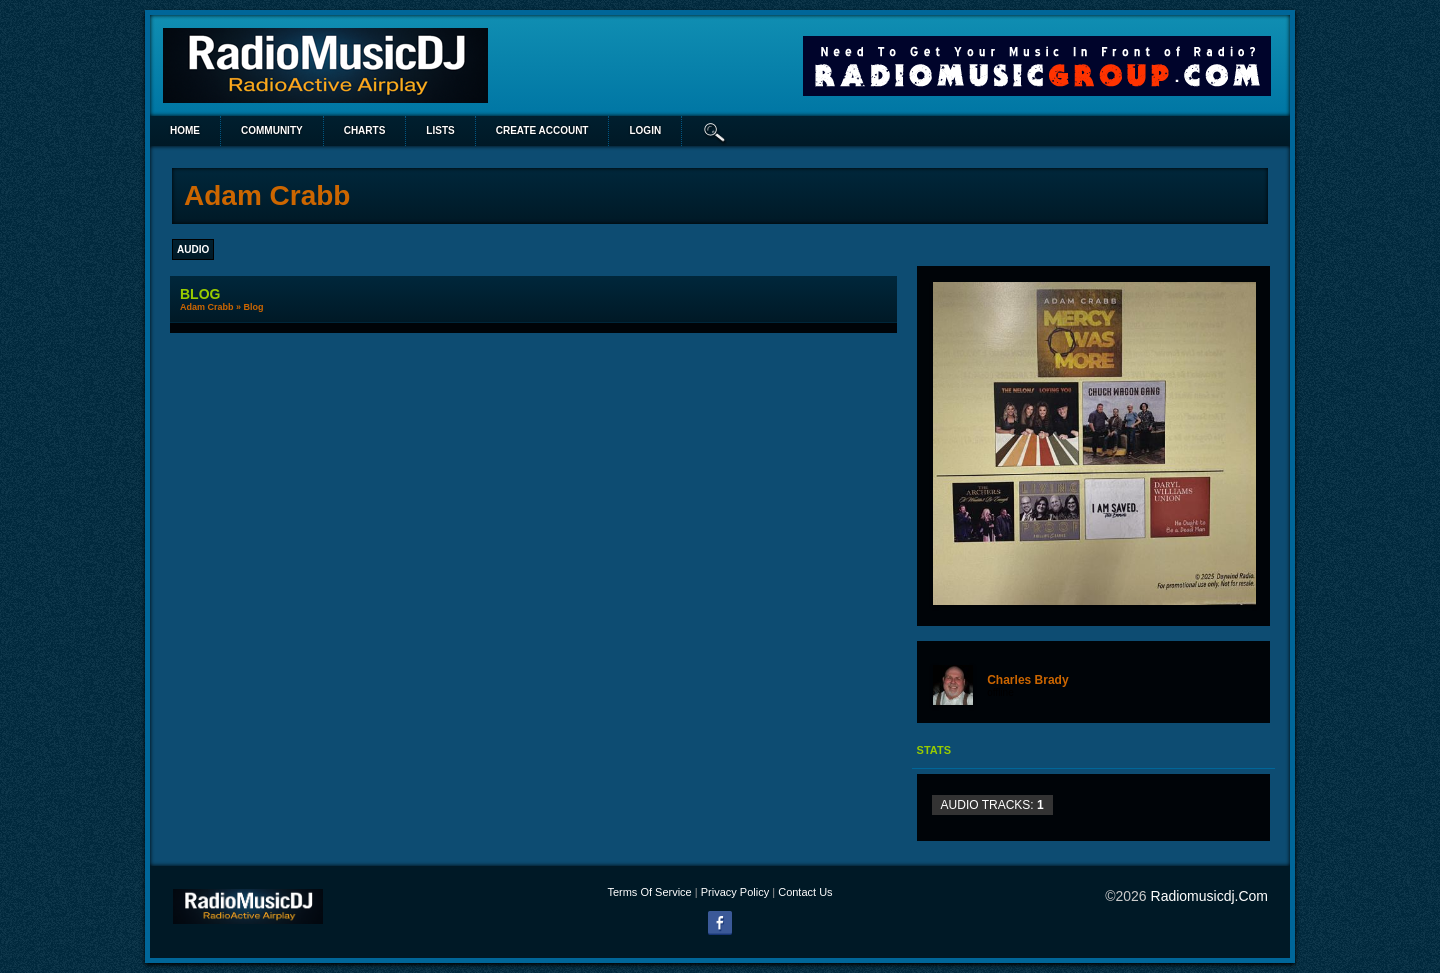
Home (185, 130)
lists (440, 130)
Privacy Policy (735, 892)
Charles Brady (1027, 680)
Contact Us (805, 892)
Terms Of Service (649, 892)
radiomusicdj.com (1209, 896)
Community (272, 130)
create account (542, 130)
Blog (254, 307)
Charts (365, 130)
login (645, 130)
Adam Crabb (207, 307)
